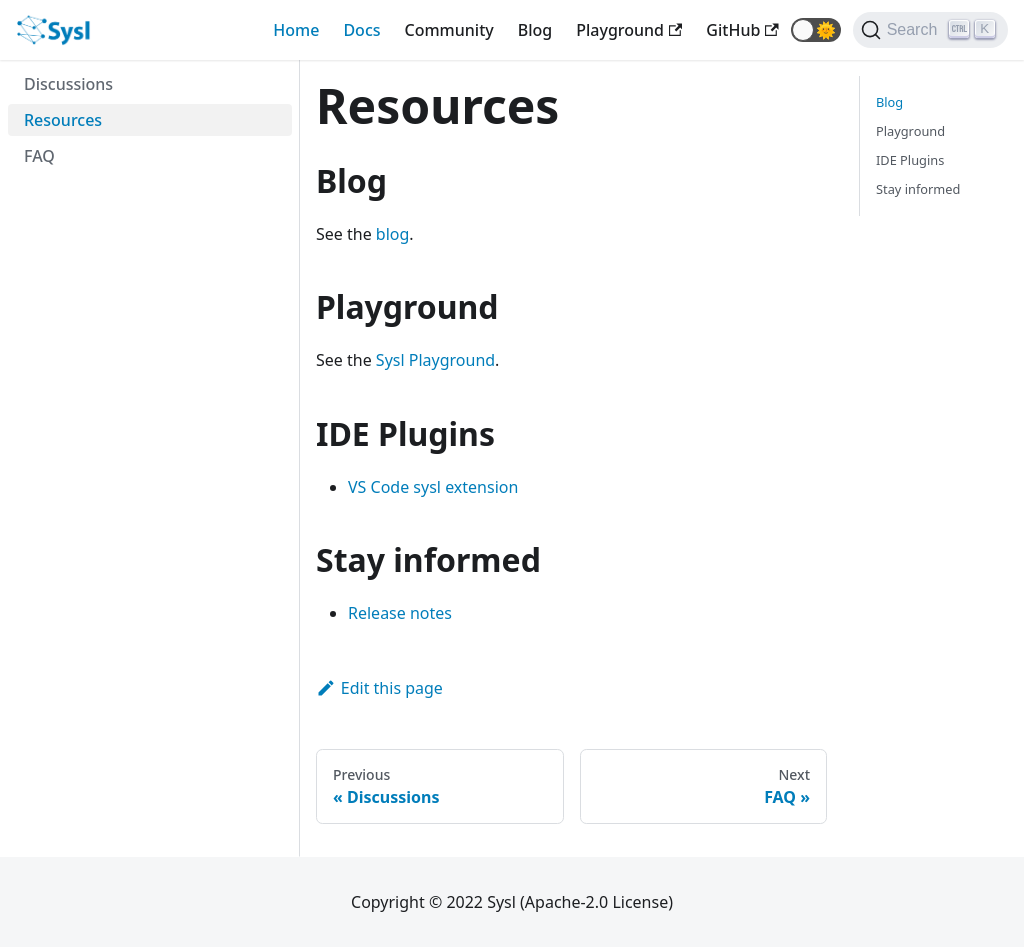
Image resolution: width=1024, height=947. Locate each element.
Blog (535, 30)
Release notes (400, 613)
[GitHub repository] (742, 30)
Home (296, 30)
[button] (816, 30)
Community (449, 30)
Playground (910, 131)
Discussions (68, 84)
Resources (63, 120)
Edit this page (379, 688)
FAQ (39, 156)
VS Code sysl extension (433, 487)
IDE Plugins (910, 160)
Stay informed (918, 189)
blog (393, 234)
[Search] (930, 30)
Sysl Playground (435, 360)
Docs (361, 30)
